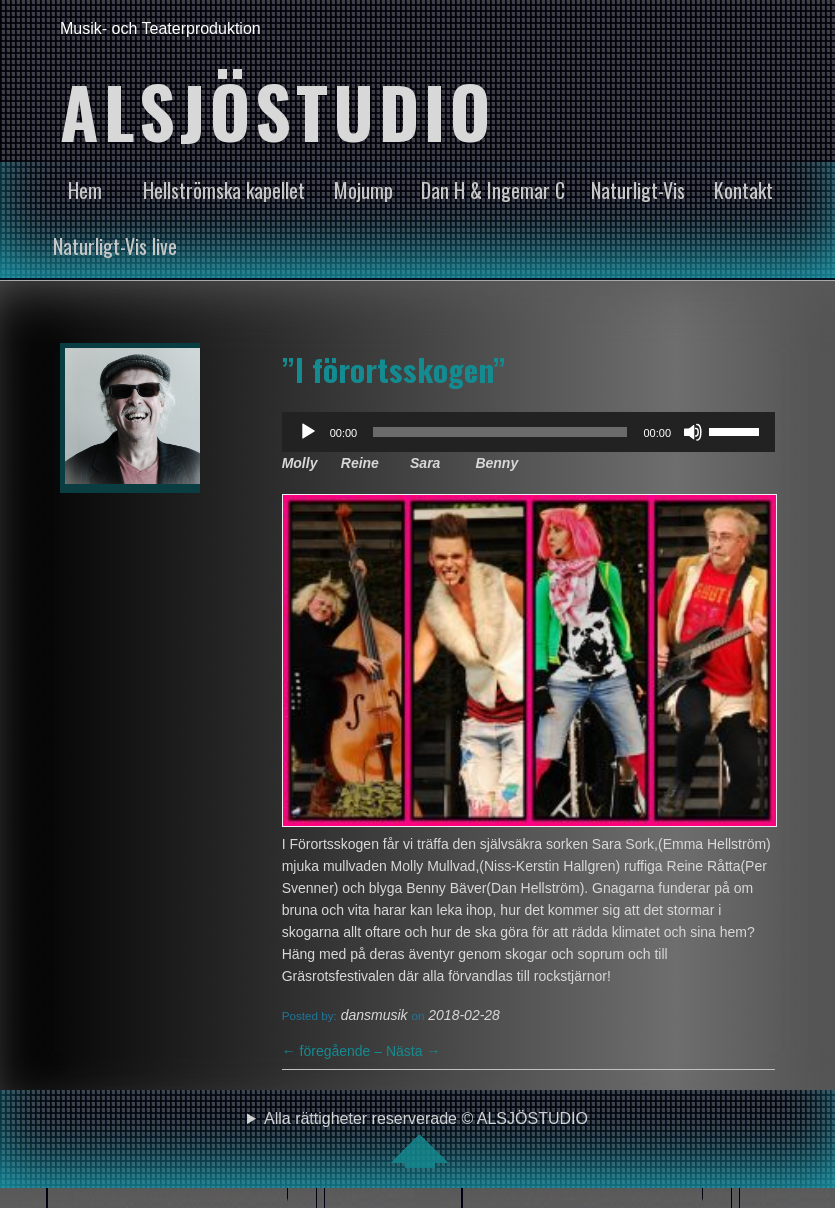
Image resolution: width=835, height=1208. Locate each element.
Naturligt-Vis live (115, 246)
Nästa (413, 1051)
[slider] (500, 432)
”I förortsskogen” (394, 369)
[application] (528, 432)
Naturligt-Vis (638, 190)
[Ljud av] (693, 432)
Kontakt (743, 190)
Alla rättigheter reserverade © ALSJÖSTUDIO (426, 1139)
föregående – (334, 1051)
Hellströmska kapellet (224, 190)
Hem (85, 190)
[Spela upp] (308, 432)
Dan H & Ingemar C (493, 190)
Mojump (363, 190)
